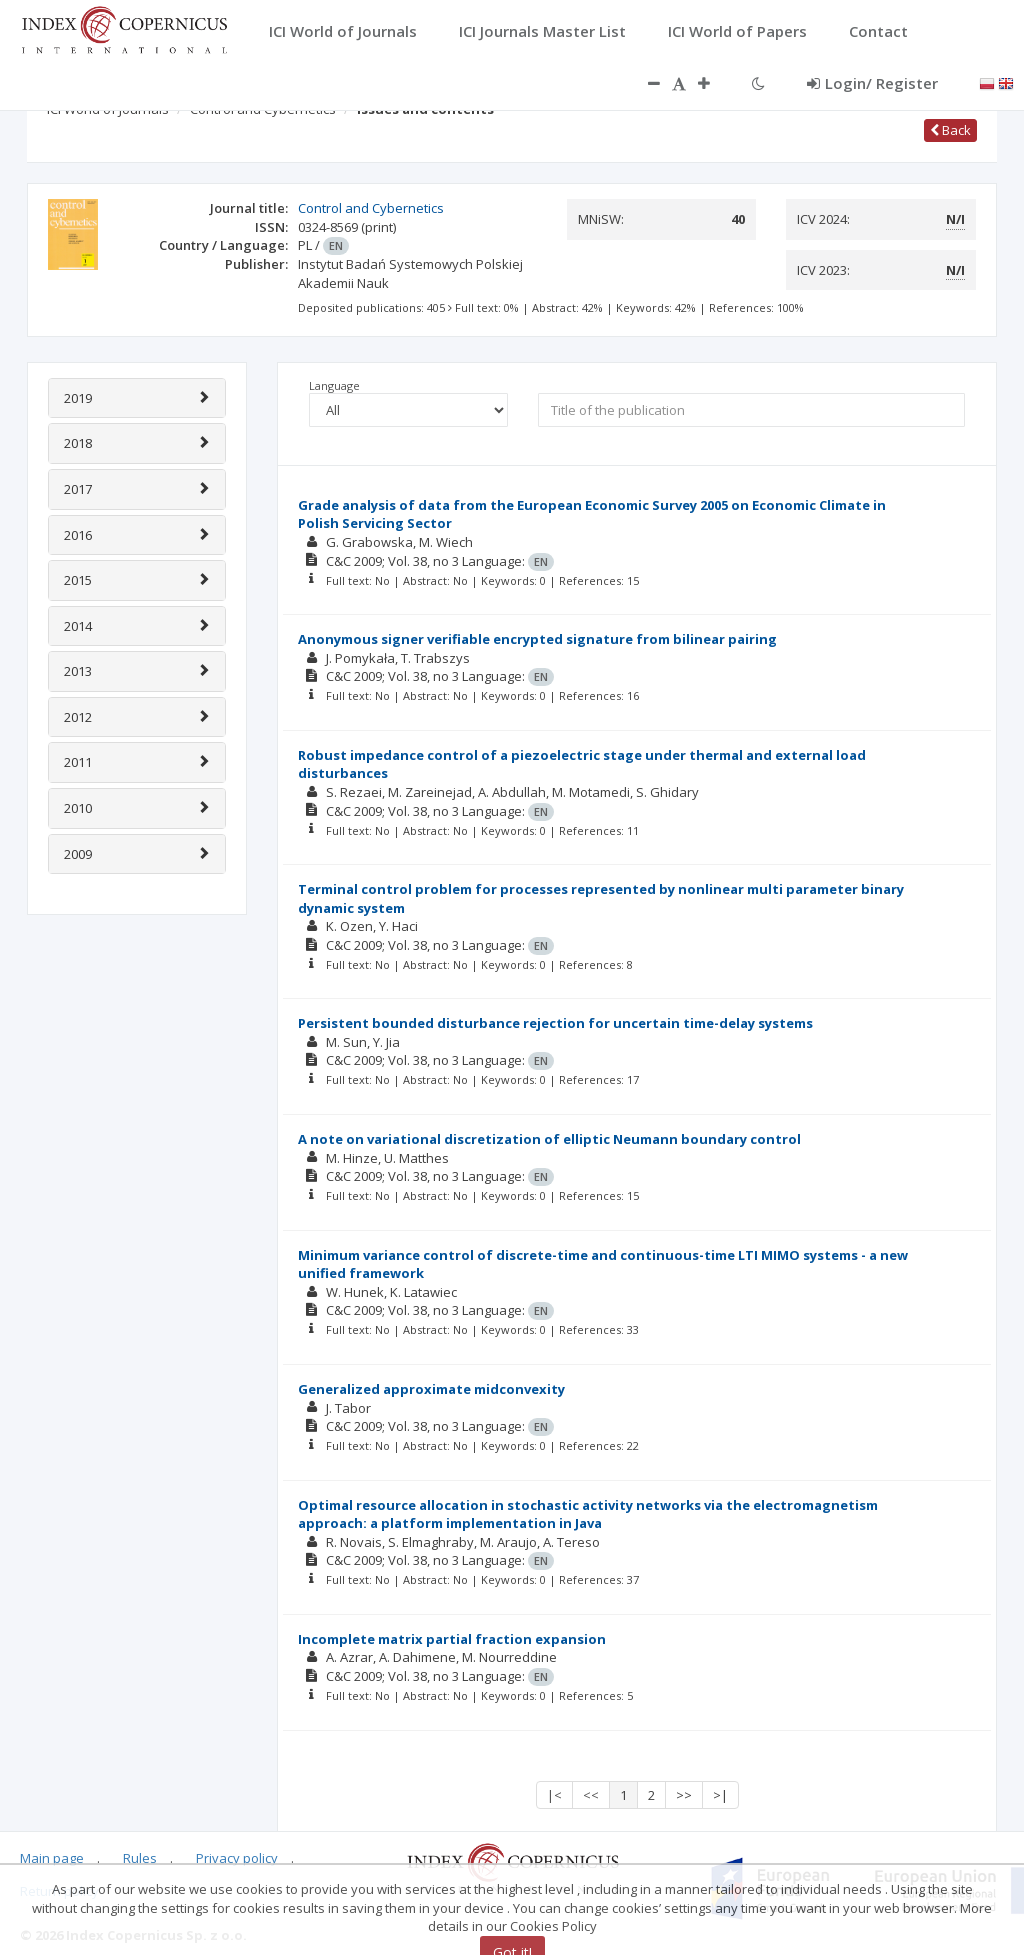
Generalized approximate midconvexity (431, 1389)
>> (684, 1795)
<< (591, 1795)
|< (554, 1795)
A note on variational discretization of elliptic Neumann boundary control (549, 1139)
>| (720, 1795)
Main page (52, 1858)
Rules (140, 1858)
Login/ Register (872, 83)
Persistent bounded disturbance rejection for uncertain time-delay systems (555, 1023)
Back (950, 130)
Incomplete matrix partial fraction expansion (452, 1639)
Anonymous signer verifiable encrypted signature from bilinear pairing (537, 639)
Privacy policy (237, 1858)
